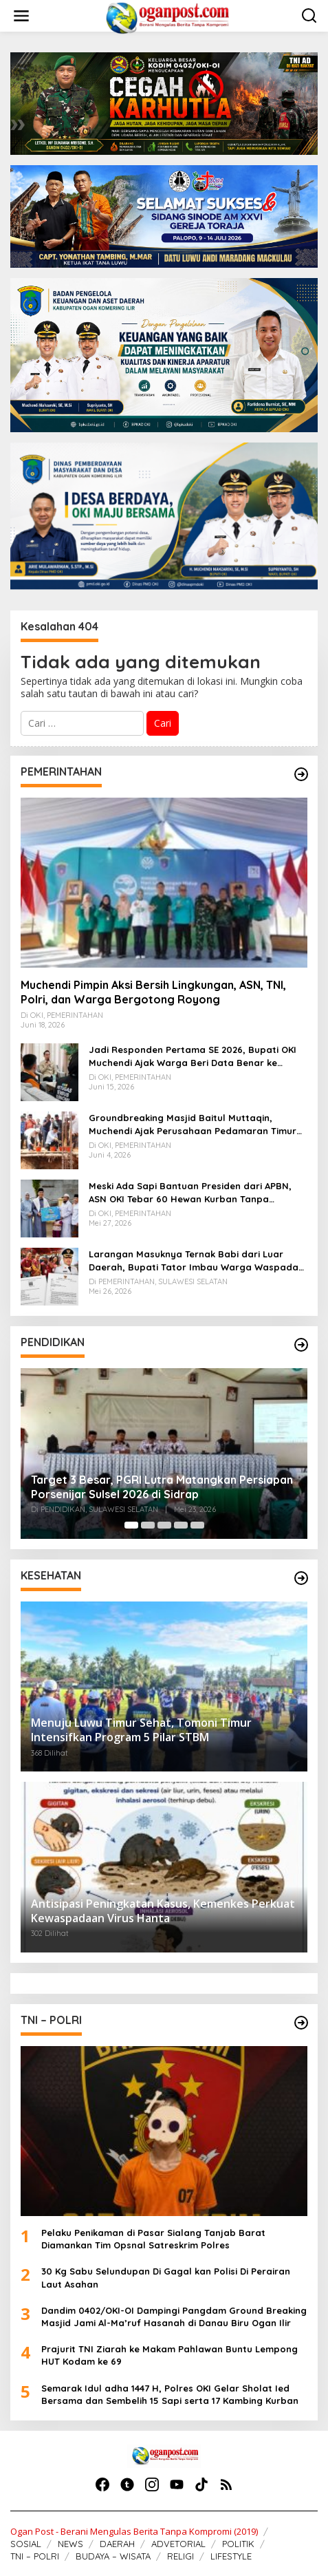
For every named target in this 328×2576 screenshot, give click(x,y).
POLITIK (238, 2543)
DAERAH (117, 2543)
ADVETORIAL (178, 2543)
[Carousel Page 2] (148, 1525)
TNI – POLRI (34, 2556)
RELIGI (180, 2556)
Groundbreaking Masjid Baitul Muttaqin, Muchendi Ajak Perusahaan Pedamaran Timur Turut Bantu (192, 1124)
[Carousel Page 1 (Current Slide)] (131, 1525)
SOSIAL (25, 2543)
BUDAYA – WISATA (113, 2556)
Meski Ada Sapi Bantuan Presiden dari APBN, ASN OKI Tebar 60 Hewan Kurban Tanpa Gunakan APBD (190, 1192)
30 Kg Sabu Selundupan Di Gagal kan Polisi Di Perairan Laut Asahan (165, 2277)
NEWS (70, 2543)
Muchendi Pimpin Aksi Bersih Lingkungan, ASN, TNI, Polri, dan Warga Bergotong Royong (153, 992)
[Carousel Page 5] (197, 1525)
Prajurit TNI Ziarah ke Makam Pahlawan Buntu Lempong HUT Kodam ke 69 (169, 2355)
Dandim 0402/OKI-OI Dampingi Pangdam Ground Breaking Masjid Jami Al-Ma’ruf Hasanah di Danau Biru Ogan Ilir (174, 2316)
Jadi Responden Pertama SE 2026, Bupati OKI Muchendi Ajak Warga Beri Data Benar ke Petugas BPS (192, 1056)
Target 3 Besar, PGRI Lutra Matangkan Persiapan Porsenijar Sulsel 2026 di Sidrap (162, 1487)
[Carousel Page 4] (181, 1525)
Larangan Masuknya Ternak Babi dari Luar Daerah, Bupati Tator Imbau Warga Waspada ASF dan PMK (193, 1260)
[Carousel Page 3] (164, 1525)
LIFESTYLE (231, 2556)
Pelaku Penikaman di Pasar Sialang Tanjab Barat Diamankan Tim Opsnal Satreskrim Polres (153, 2238)
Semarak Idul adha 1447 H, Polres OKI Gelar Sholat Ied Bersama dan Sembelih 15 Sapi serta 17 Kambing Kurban (169, 2394)
